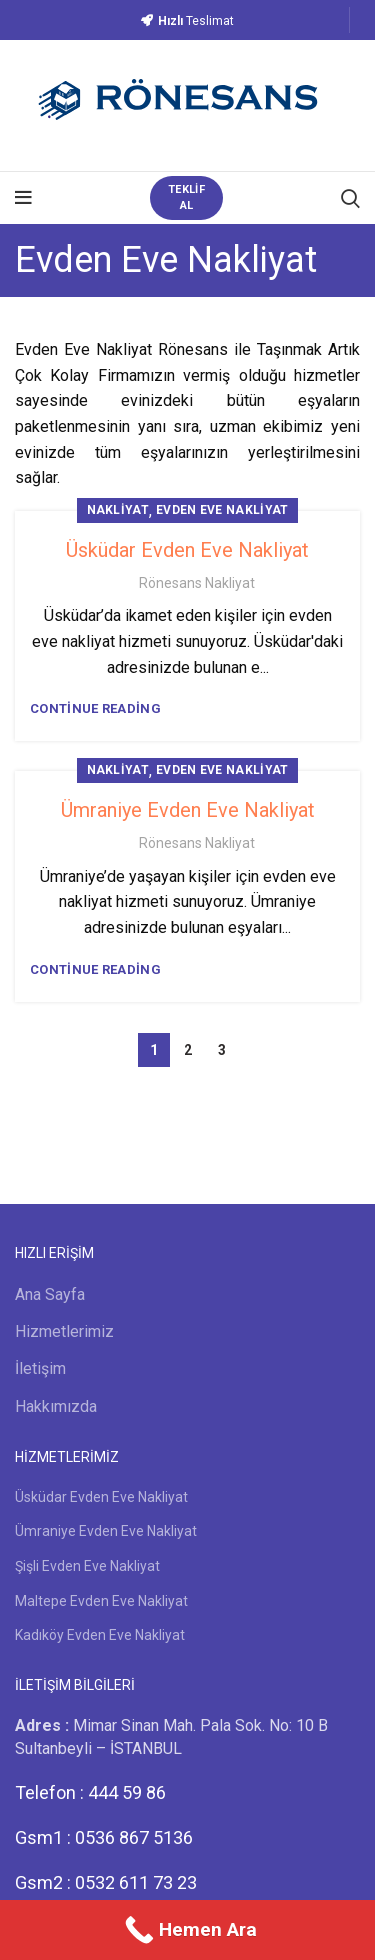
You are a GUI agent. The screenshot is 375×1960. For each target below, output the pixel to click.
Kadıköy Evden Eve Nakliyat (100, 1635)
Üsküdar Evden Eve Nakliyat (187, 550)
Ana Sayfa (50, 1294)
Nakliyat (118, 510)
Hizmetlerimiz (64, 1331)
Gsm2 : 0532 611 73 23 (106, 1882)
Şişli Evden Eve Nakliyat (87, 1566)
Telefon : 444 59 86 (90, 1792)
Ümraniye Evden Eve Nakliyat (188, 810)
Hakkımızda (56, 1406)
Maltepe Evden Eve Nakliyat (101, 1601)
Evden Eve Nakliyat (222, 510)
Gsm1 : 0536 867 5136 (104, 1837)
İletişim (40, 1368)
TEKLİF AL (186, 197)
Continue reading (95, 708)
